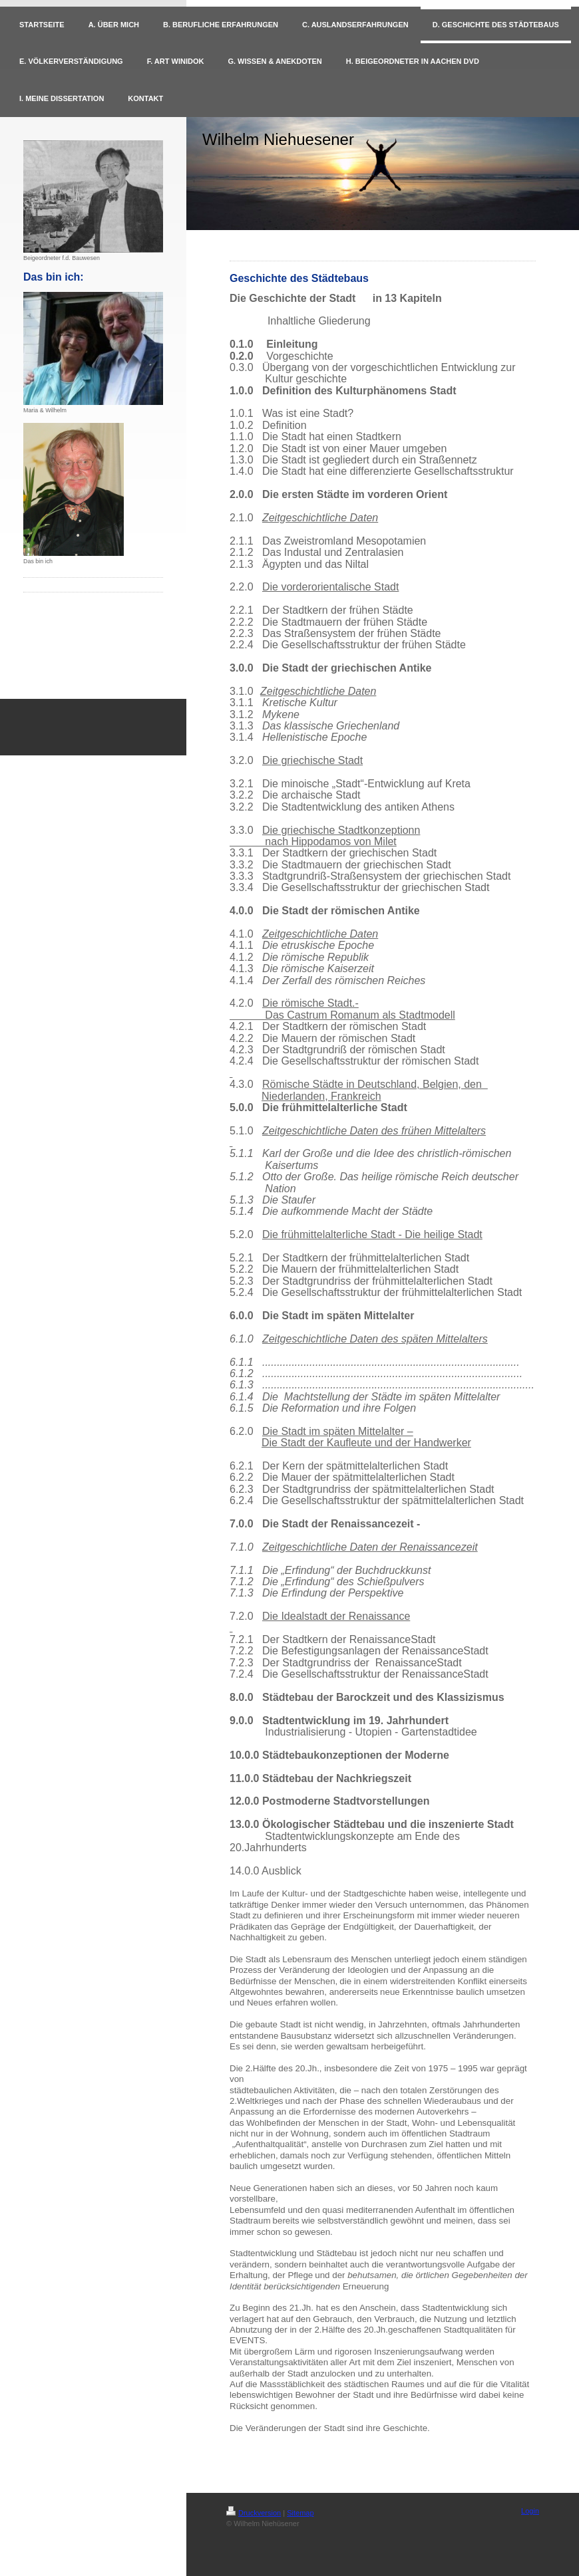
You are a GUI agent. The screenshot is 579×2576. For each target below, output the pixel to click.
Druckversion (253, 2513)
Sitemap (300, 2513)
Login (530, 2511)
